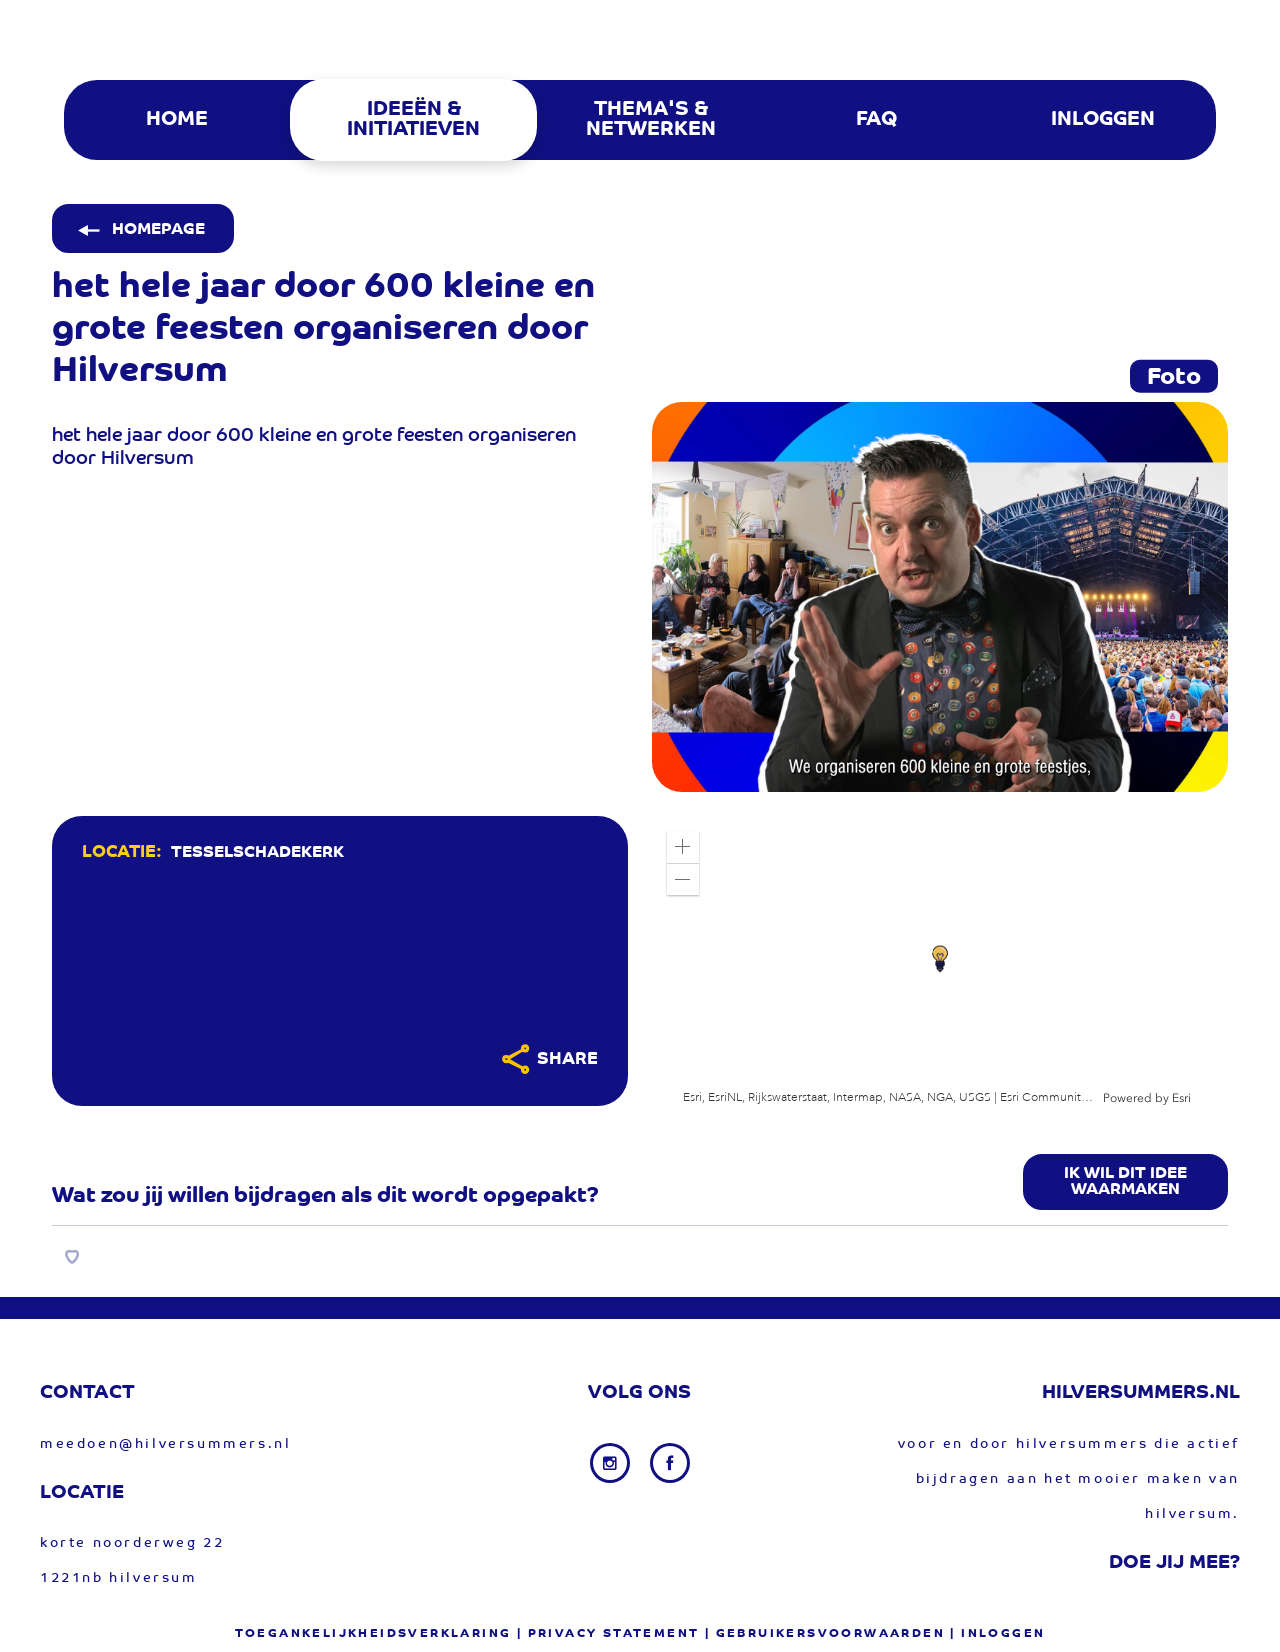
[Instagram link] (612, 1463)
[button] (683, 847)
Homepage (139, 230)
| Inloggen (997, 1634)
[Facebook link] (670, 1463)
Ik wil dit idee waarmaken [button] (1125, 1182)
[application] (940, 961)
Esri (1181, 1098)
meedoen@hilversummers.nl (165, 1444)
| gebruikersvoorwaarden (825, 1634)
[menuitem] (175, 120)
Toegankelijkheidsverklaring (373, 1634)
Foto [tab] (1174, 378)
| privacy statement (608, 1634)
